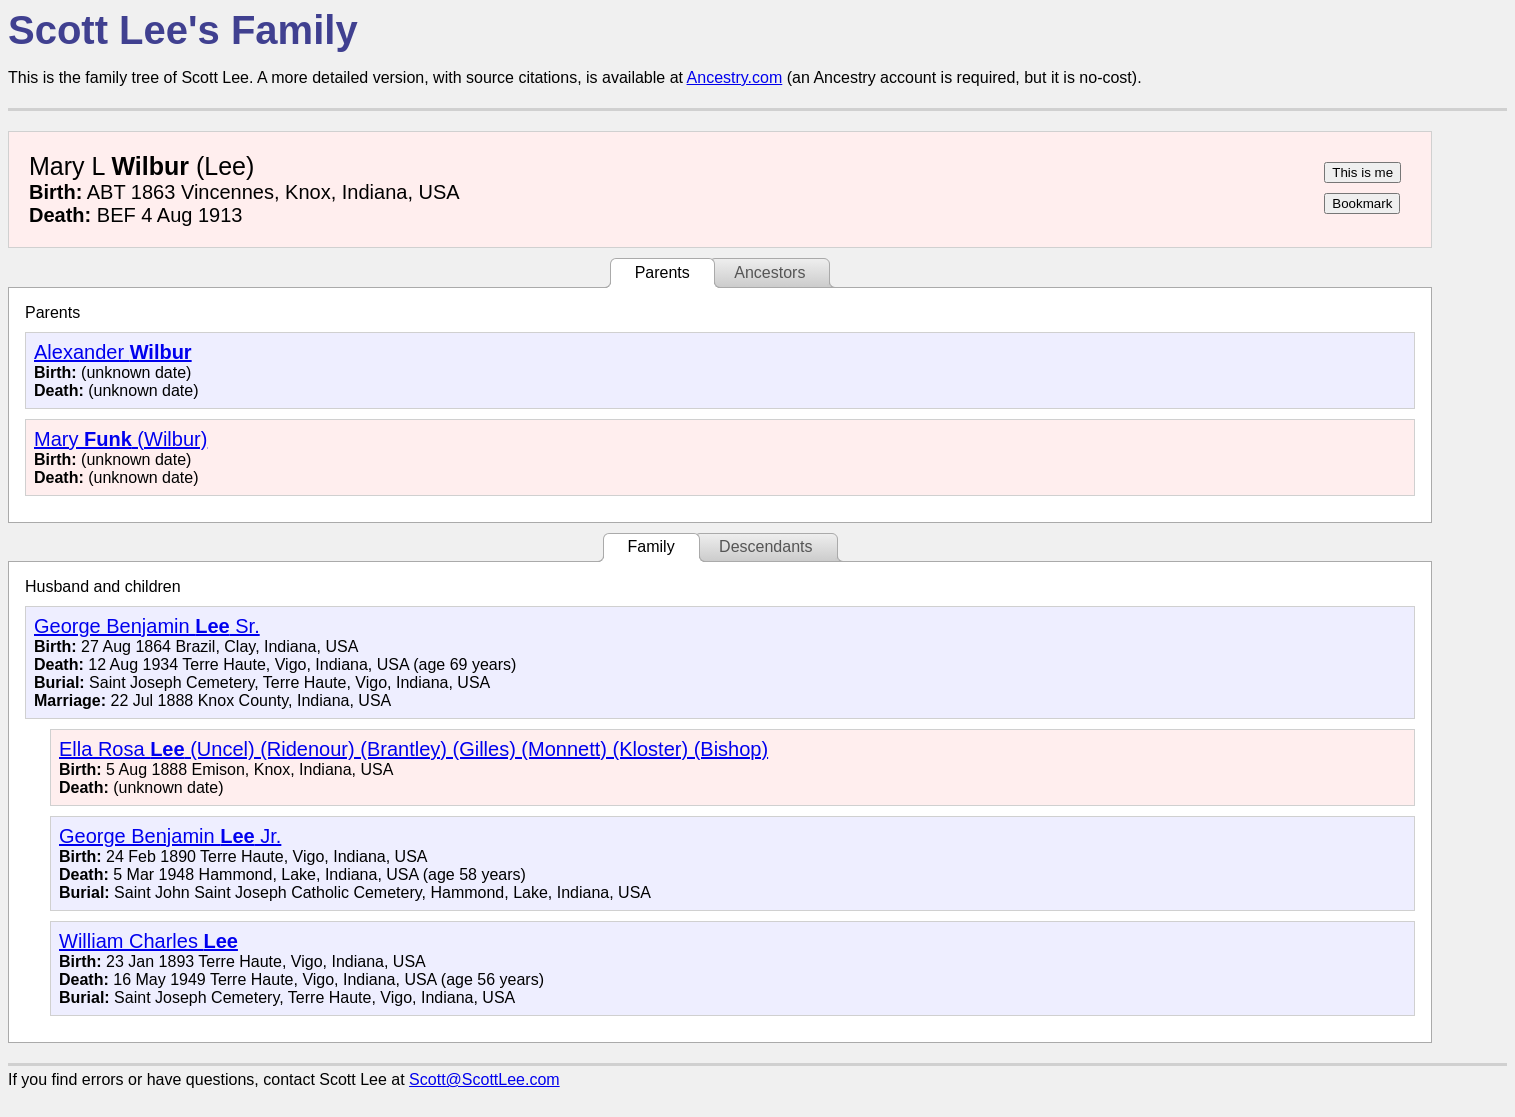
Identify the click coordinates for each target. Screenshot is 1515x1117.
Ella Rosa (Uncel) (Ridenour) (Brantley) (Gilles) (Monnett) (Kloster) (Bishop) (413, 749)
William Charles (148, 941)
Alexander (113, 352)
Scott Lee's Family (183, 30)
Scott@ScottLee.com (484, 1079)
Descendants (765, 546)
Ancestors (769, 272)
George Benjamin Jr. (170, 836)
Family (651, 546)
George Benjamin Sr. (147, 626)
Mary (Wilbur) (120, 439)
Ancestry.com (735, 77)
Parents (662, 272)
